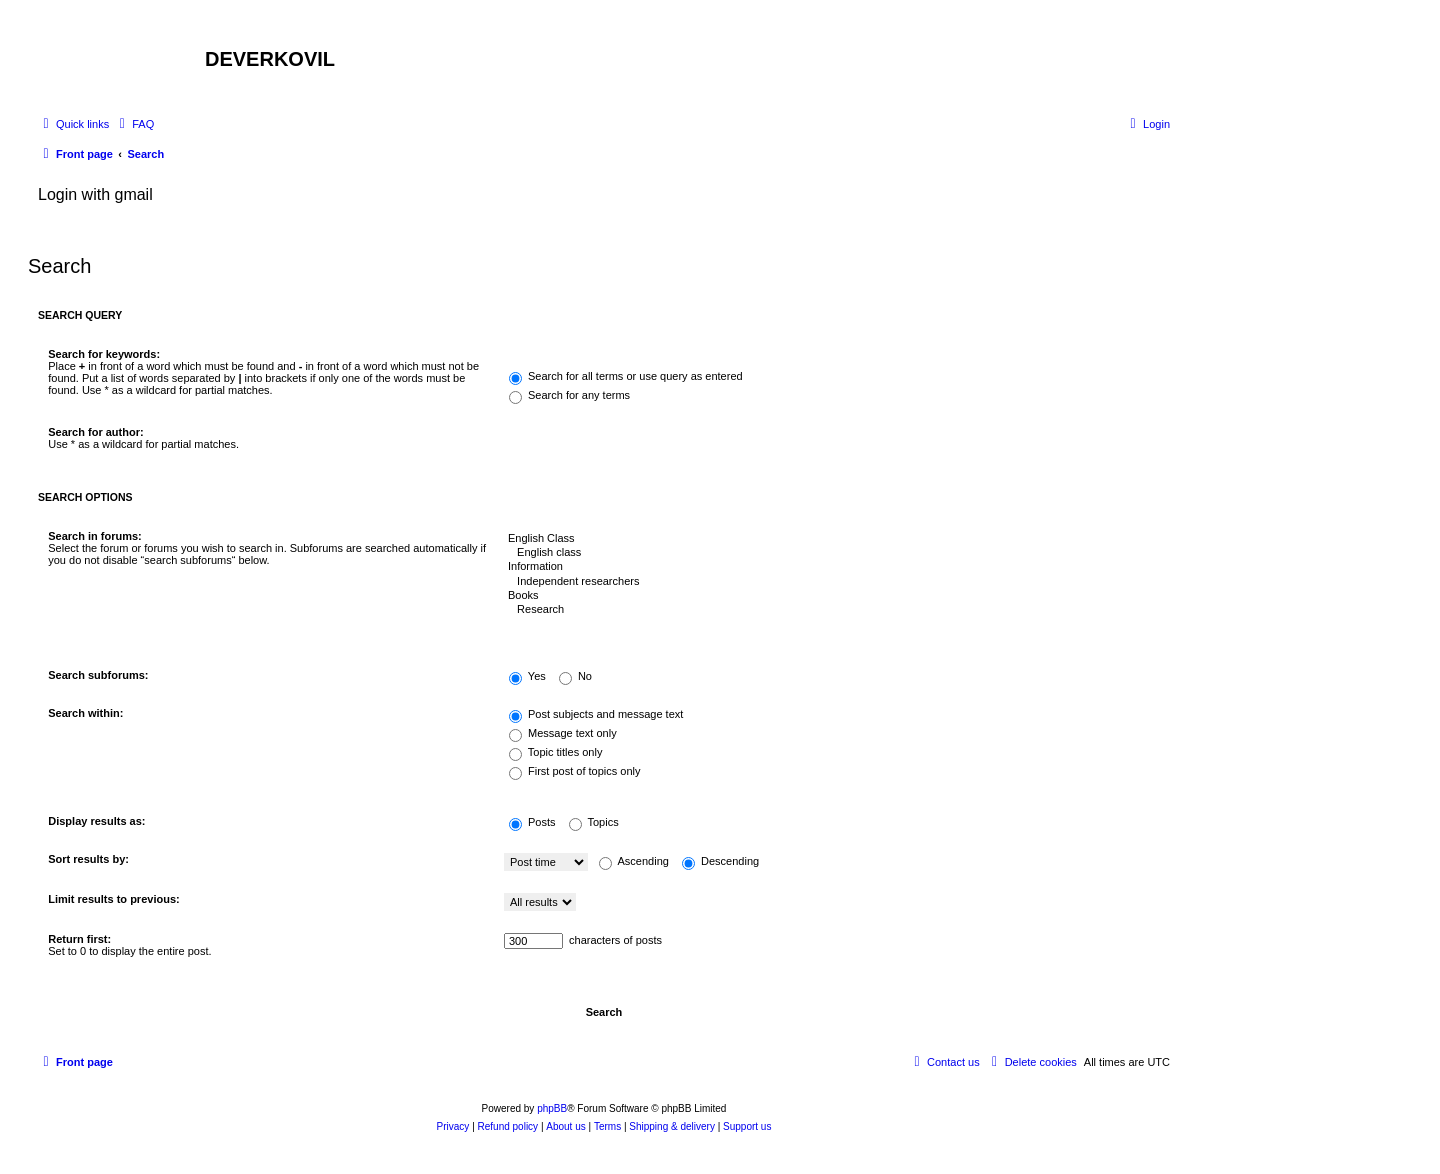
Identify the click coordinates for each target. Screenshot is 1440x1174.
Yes (527, 676)
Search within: (85, 713)
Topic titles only (555, 752)
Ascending (634, 861)
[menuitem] (134, 124)
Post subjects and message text (596, 714)
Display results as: (96, 821)
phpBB (552, 1108)
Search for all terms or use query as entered (626, 376)
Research (832, 610)
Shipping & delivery (672, 1126)
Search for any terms (569, 395)
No (575, 676)
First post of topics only (575, 771)
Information (832, 567)
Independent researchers (832, 582)
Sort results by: (88, 859)
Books (832, 596)
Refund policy (508, 1126)
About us (565, 1126)
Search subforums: (98, 675)
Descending (720, 861)
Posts (532, 822)
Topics (594, 822)
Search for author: (95, 432)
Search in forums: (95, 536)
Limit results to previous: (113, 899)
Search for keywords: (104, 354)
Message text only (563, 733)
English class (832, 553)
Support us (747, 1126)
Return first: (79, 939)
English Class (832, 539)
